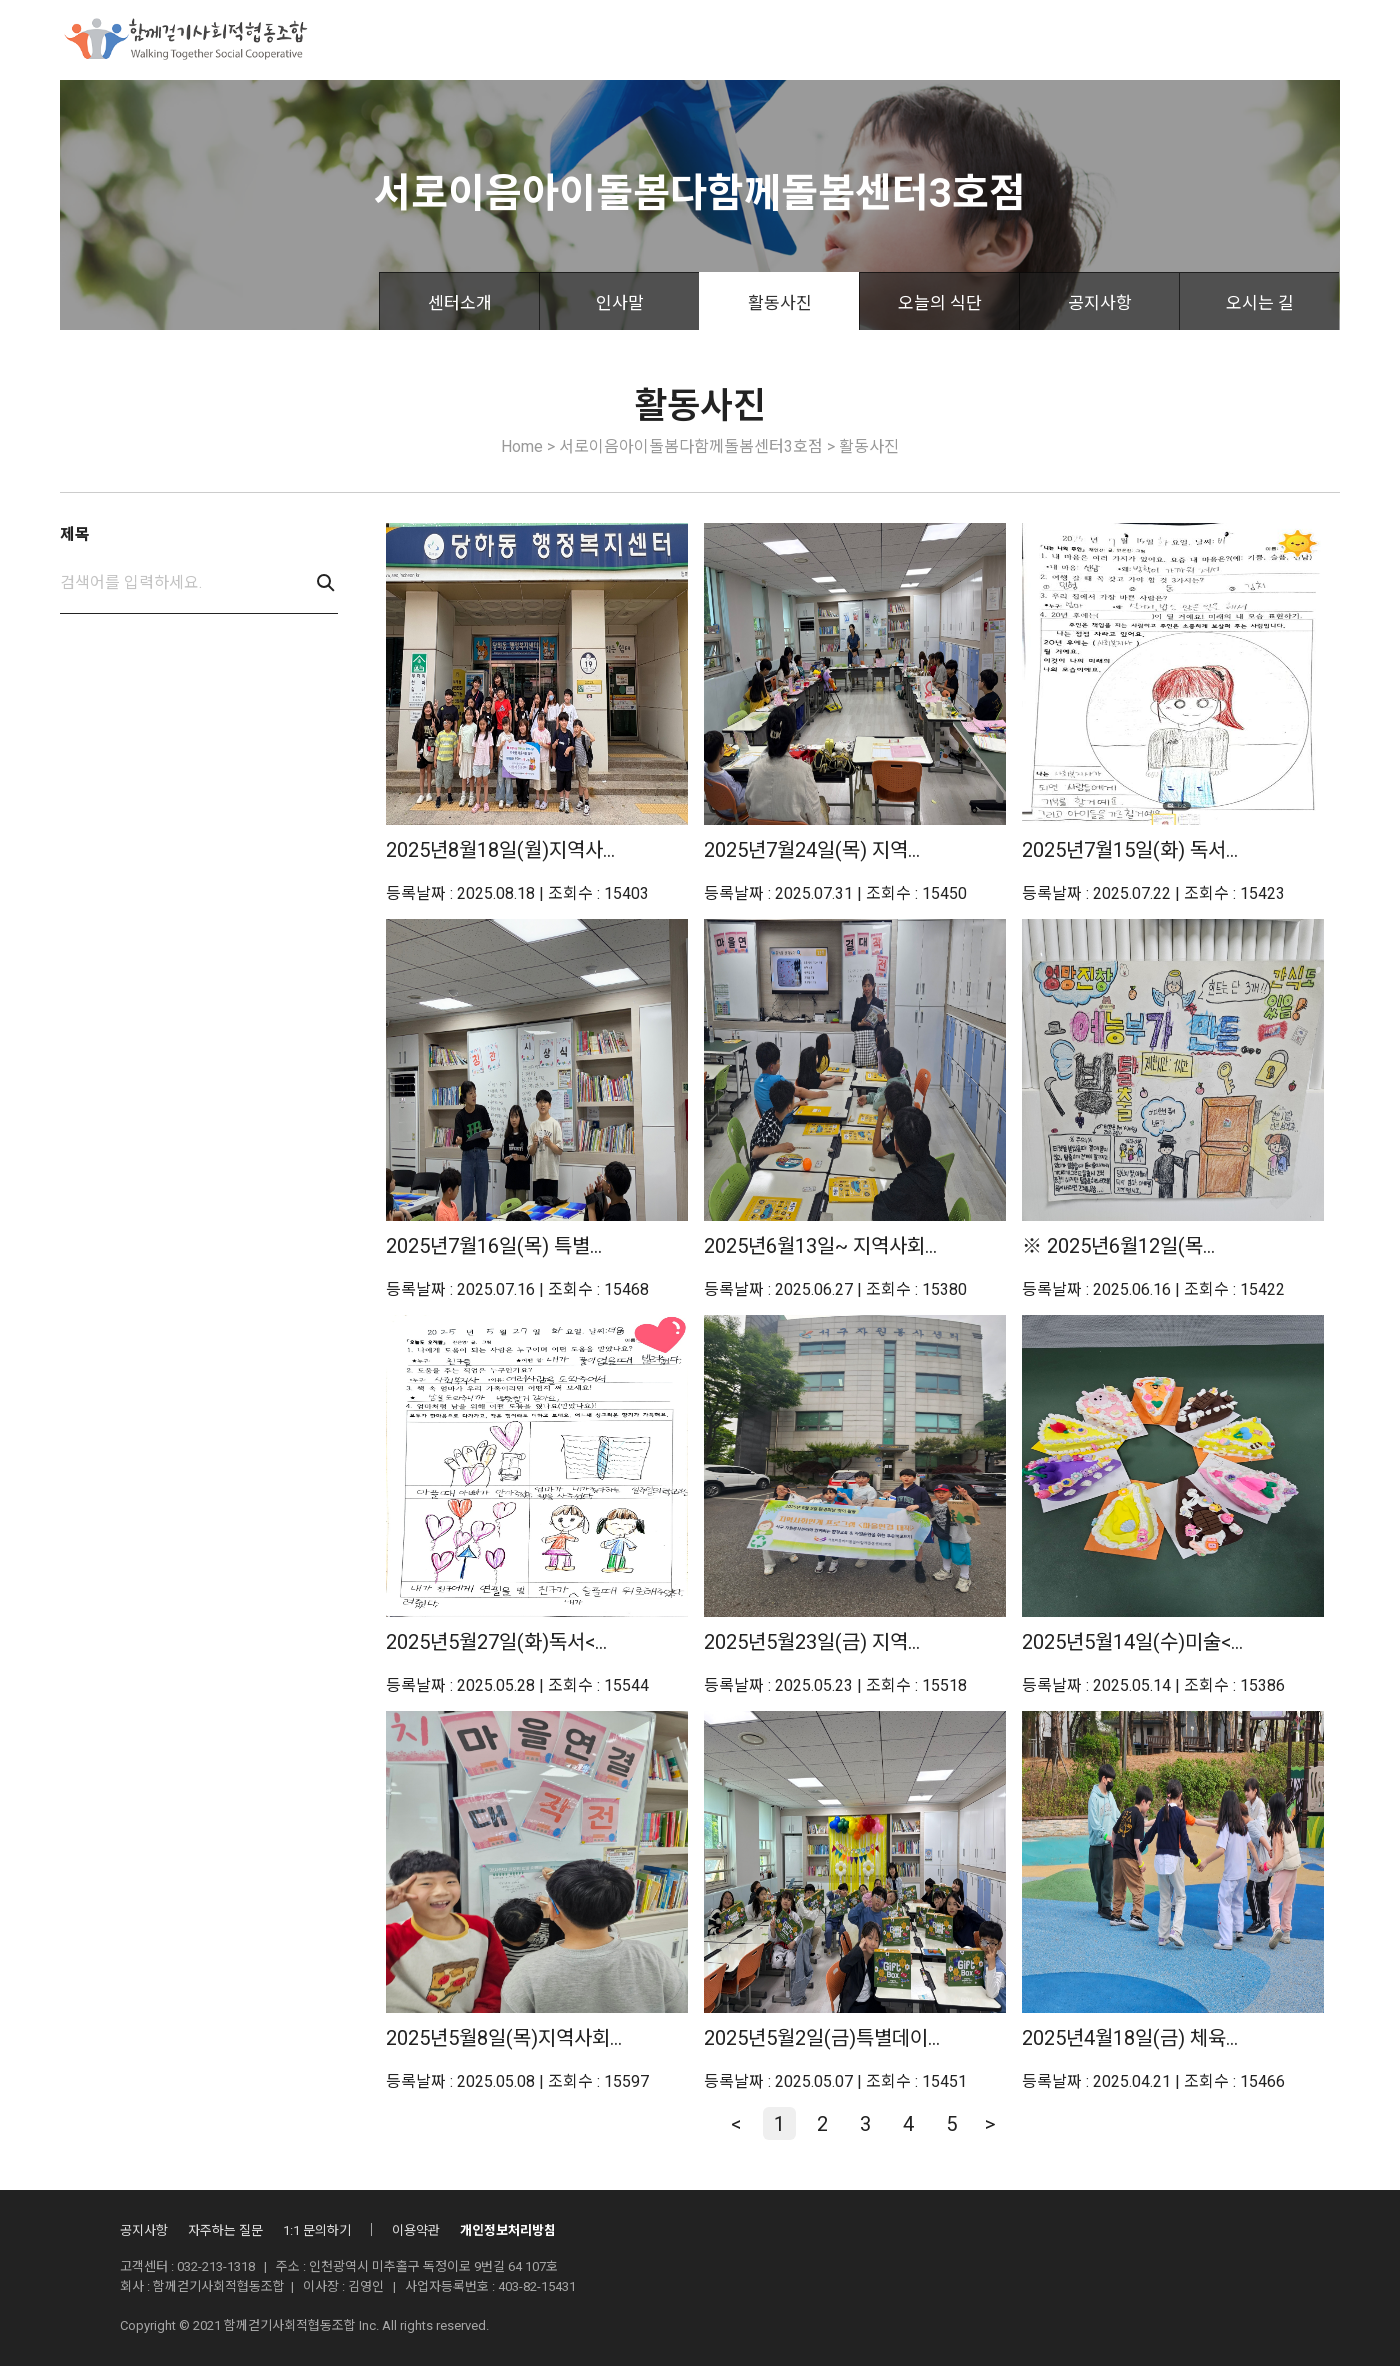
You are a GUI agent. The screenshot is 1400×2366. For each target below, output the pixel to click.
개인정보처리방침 (508, 2230)
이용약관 (416, 2230)
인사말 (620, 303)
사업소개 (592, 40)
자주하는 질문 (225, 2230)
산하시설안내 (894, 40)
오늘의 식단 (940, 303)
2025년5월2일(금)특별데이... (822, 2038)
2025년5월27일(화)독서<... (496, 1642)
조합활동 (784, 40)
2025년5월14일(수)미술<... (1132, 1642)
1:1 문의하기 (317, 2230)
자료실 (997, 40)
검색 (326, 583)
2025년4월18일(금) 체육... (1130, 2038)
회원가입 (1316, 41)
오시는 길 (1260, 303)
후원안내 (688, 40)
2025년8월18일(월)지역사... (500, 850)
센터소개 (460, 303)
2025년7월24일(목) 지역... (812, 850)
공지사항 (1100, 303)
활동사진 (780, 303)
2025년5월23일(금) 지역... (812, 1642)
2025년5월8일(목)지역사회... (504, 2038)
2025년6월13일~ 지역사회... (820, 1246)
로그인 (1244, 41)
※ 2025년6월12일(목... (1118, 1246)
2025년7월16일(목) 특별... (494, 1246)
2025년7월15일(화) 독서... (1130, 850)
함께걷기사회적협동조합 (447, 40)
